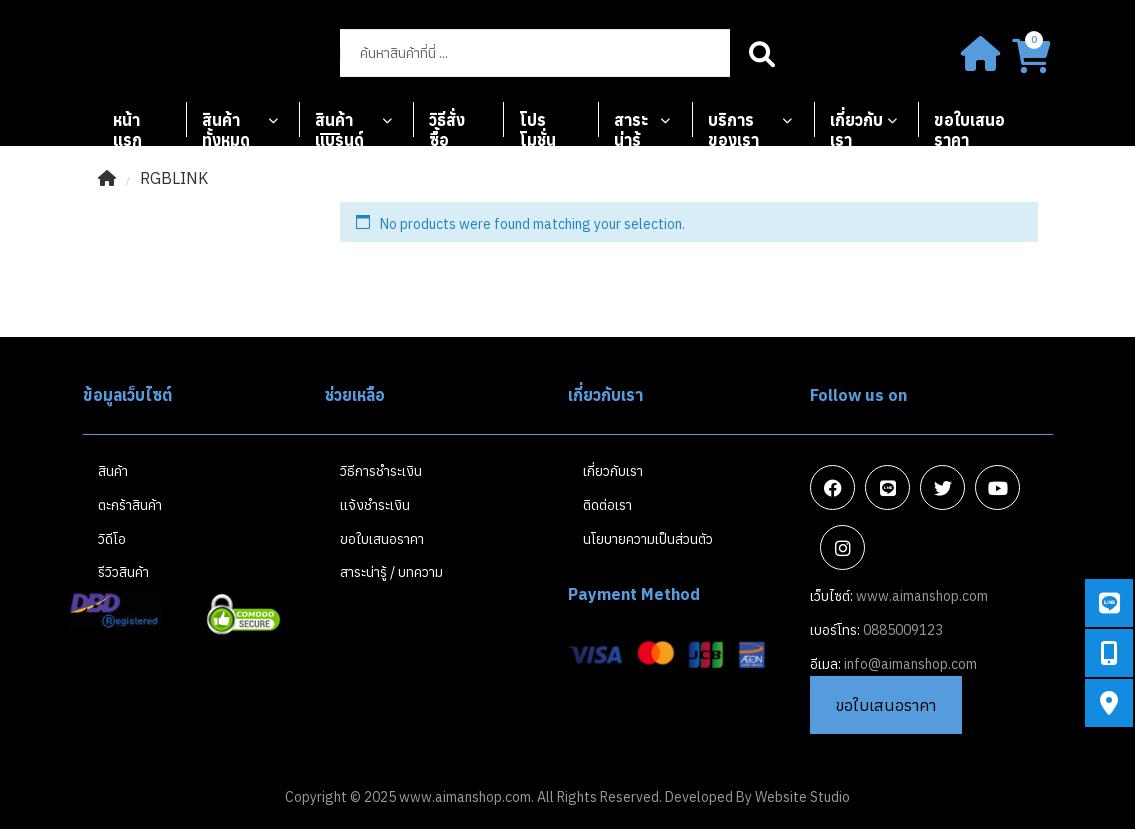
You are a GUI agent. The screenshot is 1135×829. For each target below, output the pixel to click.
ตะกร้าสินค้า (130, 505)
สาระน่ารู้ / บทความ (391, 572)
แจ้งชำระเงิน (375, 505)
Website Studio (802, 797)
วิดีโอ (112, 539)
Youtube (998, 488)
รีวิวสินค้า (123, 572)
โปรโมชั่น (537, 123)
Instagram (843, 548)
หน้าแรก (127, 123)
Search (762, 53)
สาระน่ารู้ (631, 123)
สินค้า (113, 471)
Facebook (833, 488)
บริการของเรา (733, 123)
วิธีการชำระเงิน (381, 471)
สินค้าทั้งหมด (226, 123)
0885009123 (903, 630)
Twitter (943, 488)
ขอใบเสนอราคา (969, 123)
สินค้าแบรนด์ (339, 123)
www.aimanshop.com (922, 596)
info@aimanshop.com (910, 664)
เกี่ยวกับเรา (856, 123)
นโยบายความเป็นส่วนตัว (648, 539)
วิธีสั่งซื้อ (447, 123)
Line (888, 488)
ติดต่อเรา (607, 505)
